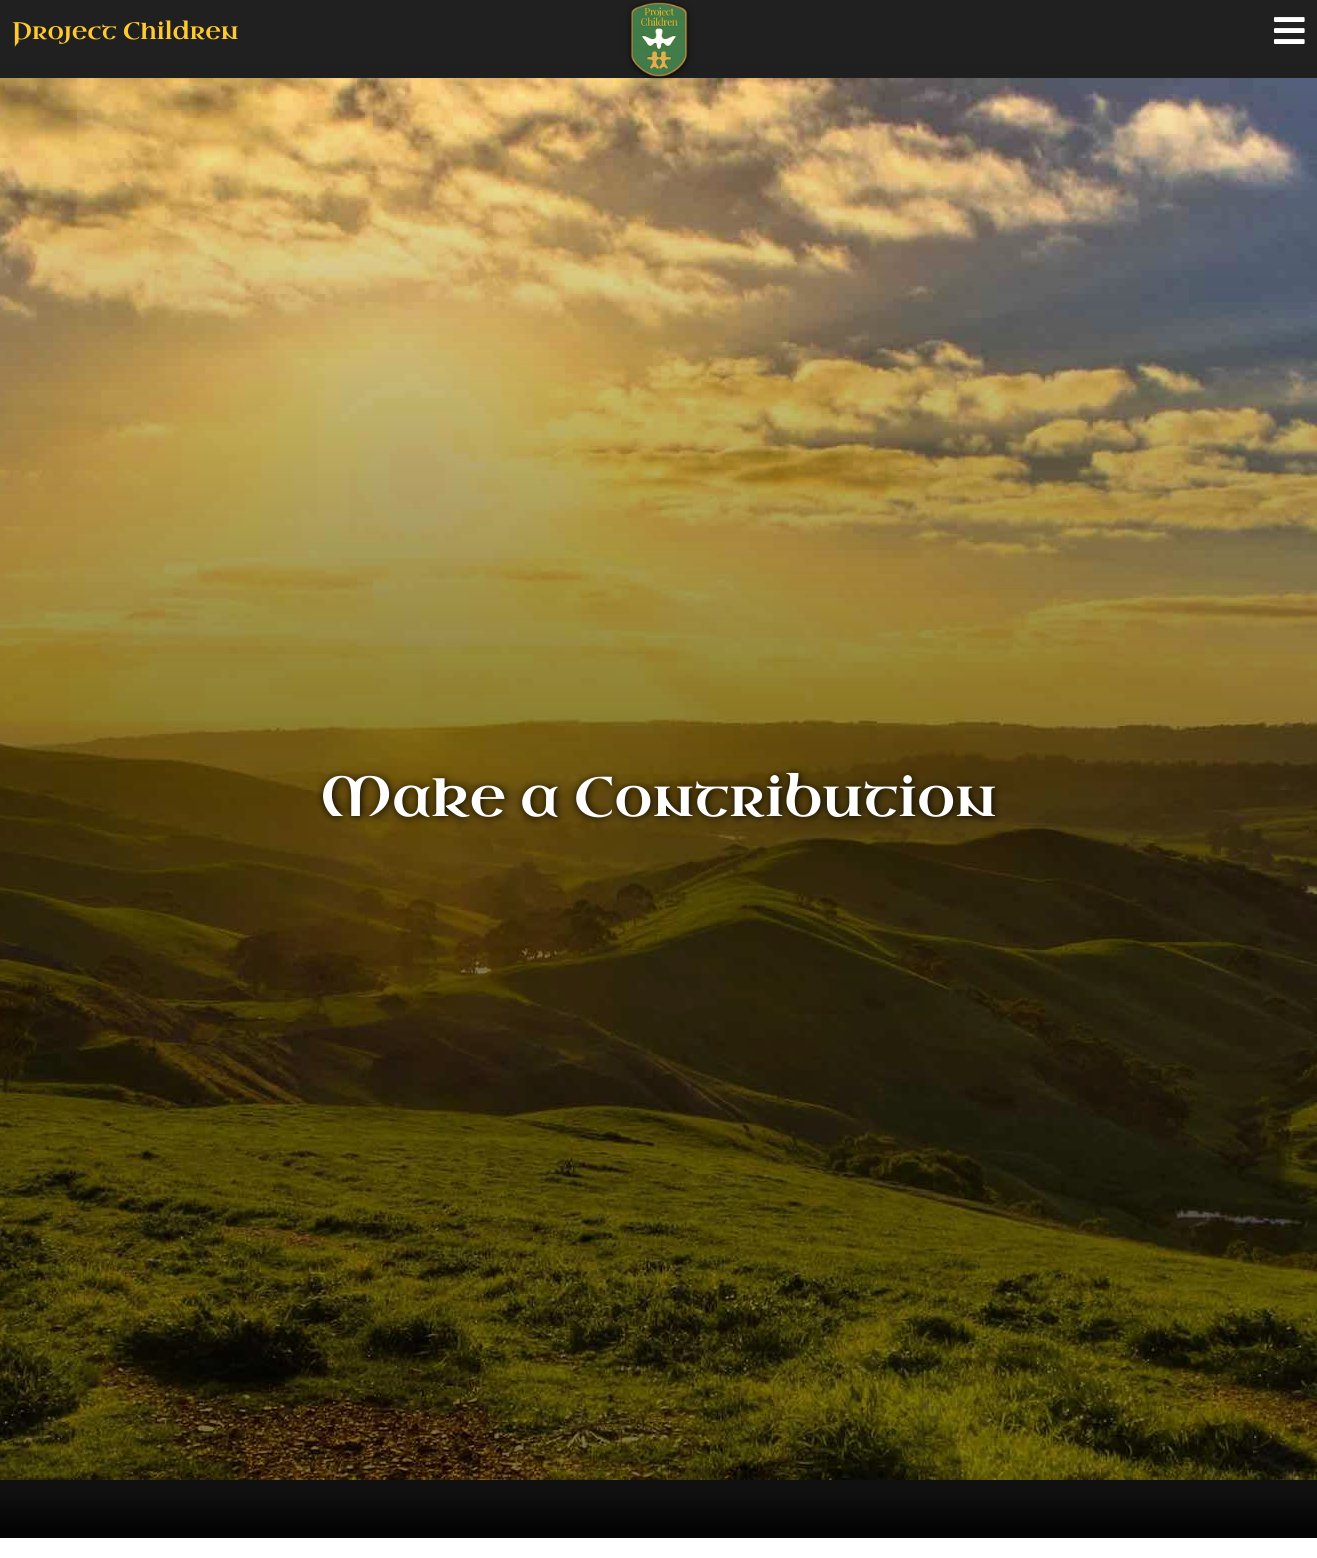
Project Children (125, 31)
